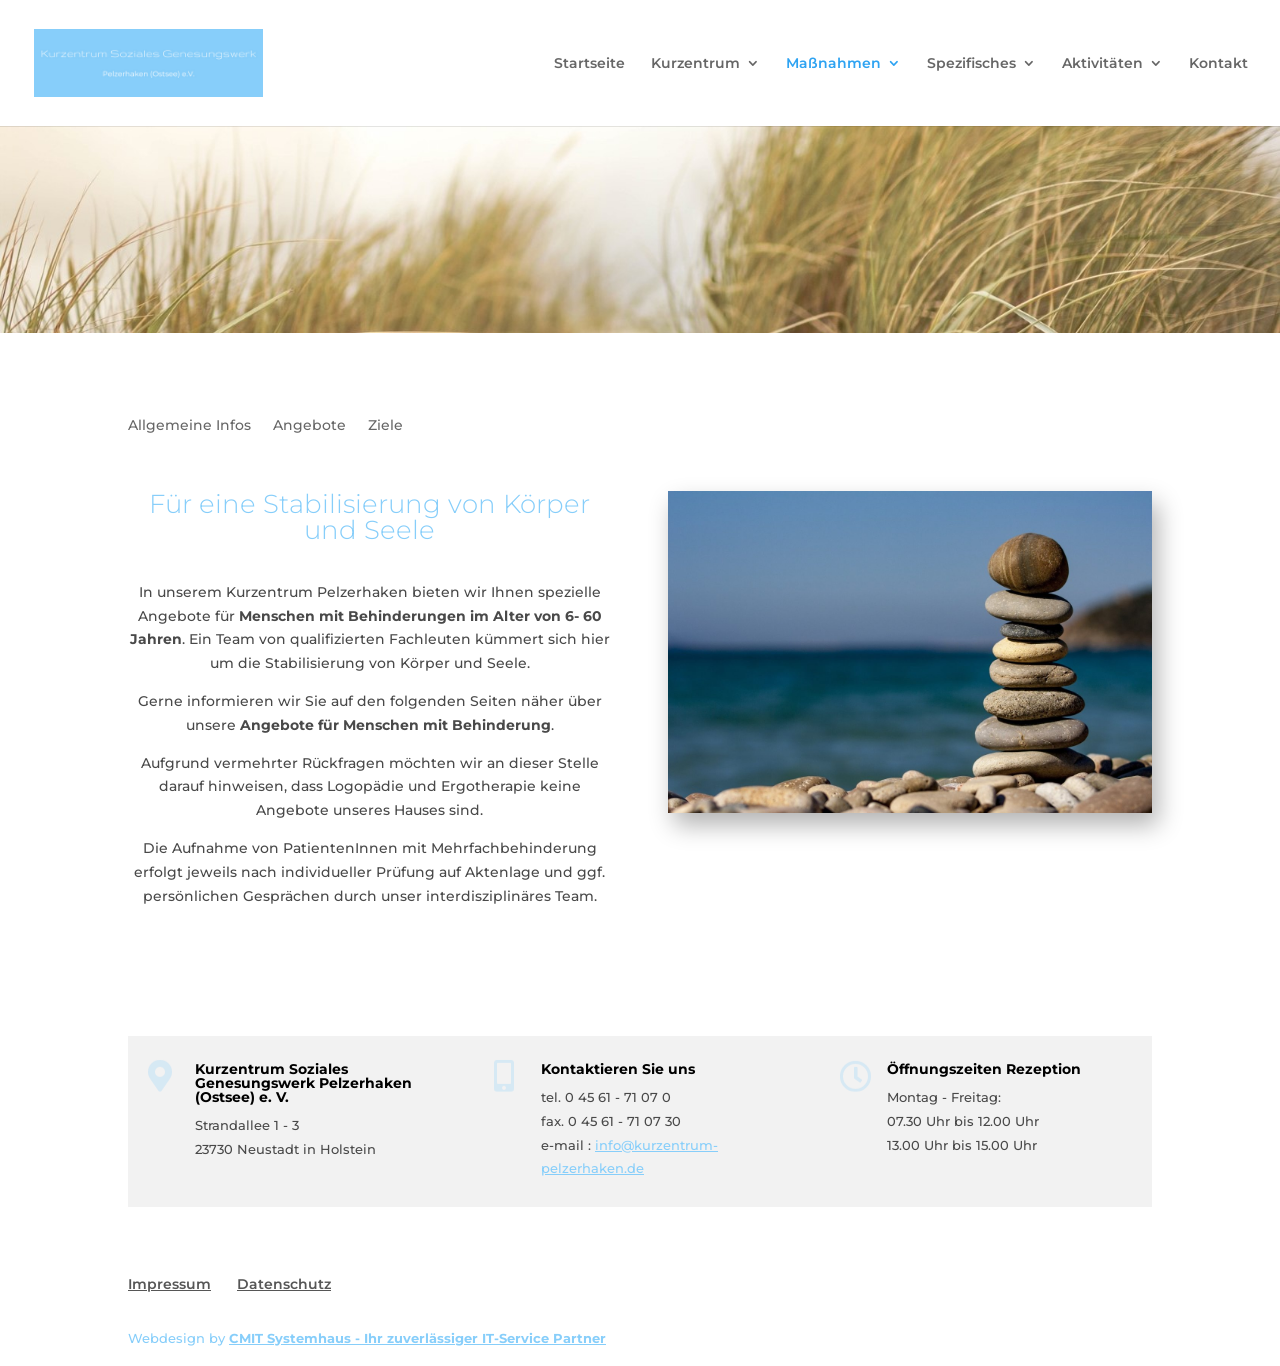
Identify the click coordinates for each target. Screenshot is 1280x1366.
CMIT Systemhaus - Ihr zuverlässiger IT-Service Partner (417, 1338)
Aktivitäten (1102, 64)
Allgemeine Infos (189, 426)
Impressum (169, 1284)
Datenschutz (284, 1284)
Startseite (589, 64)
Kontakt (1218, 64)
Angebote (309, 426)
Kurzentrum (695, 64)
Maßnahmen (833, 64)
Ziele (385, 426)
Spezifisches (971, 64)
